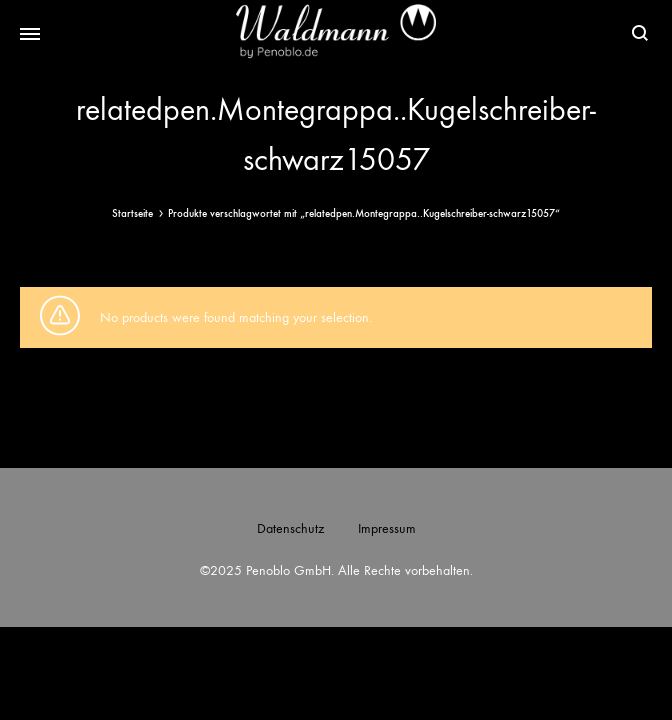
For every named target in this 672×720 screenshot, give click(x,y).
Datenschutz (290, 528)
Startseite (132, 213)
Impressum (387, 528)
